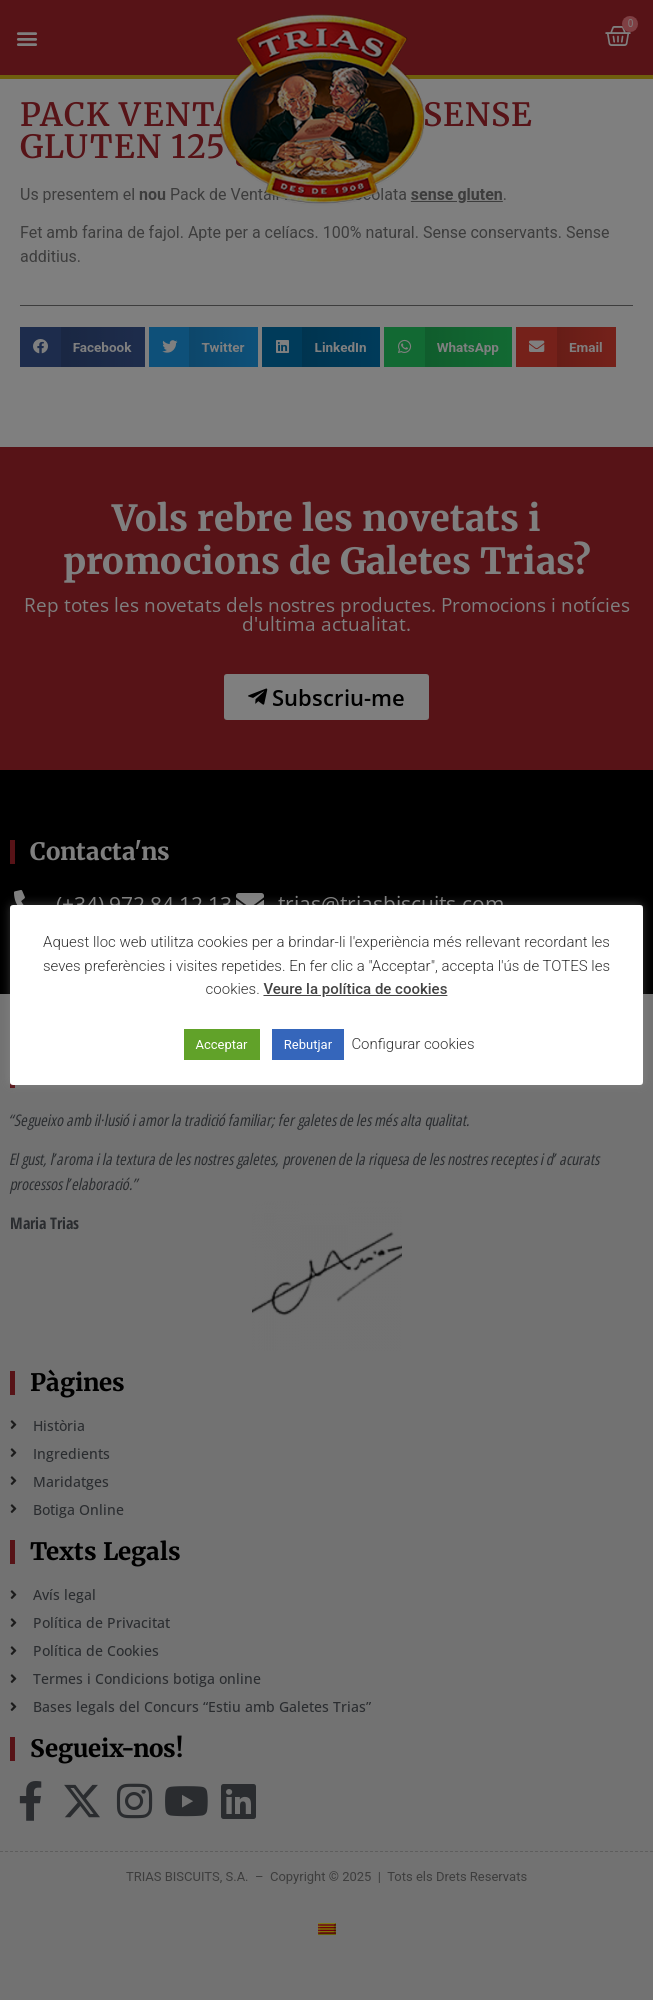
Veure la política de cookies (355, 989)
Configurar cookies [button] (412, 1044)
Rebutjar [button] (308, 1044)
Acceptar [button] (222, 1044)
